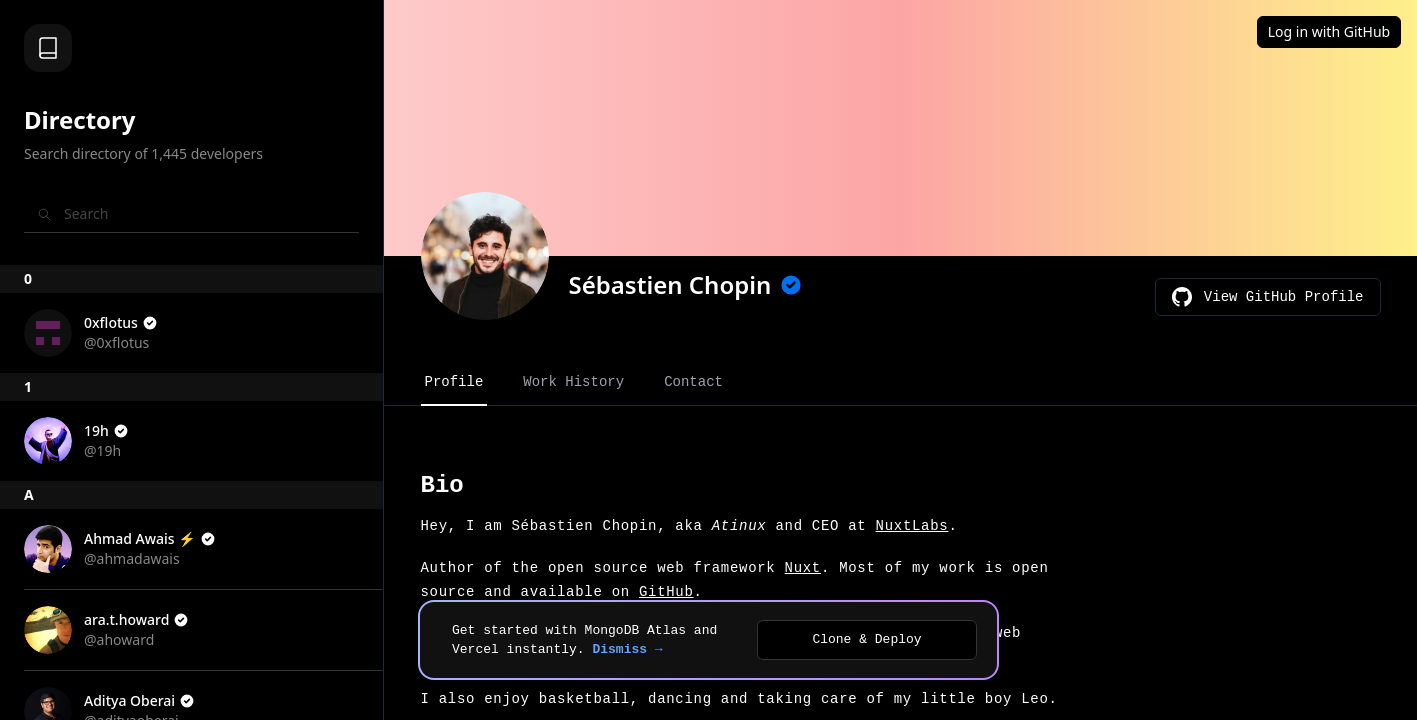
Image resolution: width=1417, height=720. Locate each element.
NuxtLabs (912, 526)
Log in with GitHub (1329, 31)
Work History (573, 382)
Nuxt (803, 568)
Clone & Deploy (866, 639)
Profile (454, 382)
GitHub (666, 592)
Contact (693, 382)
